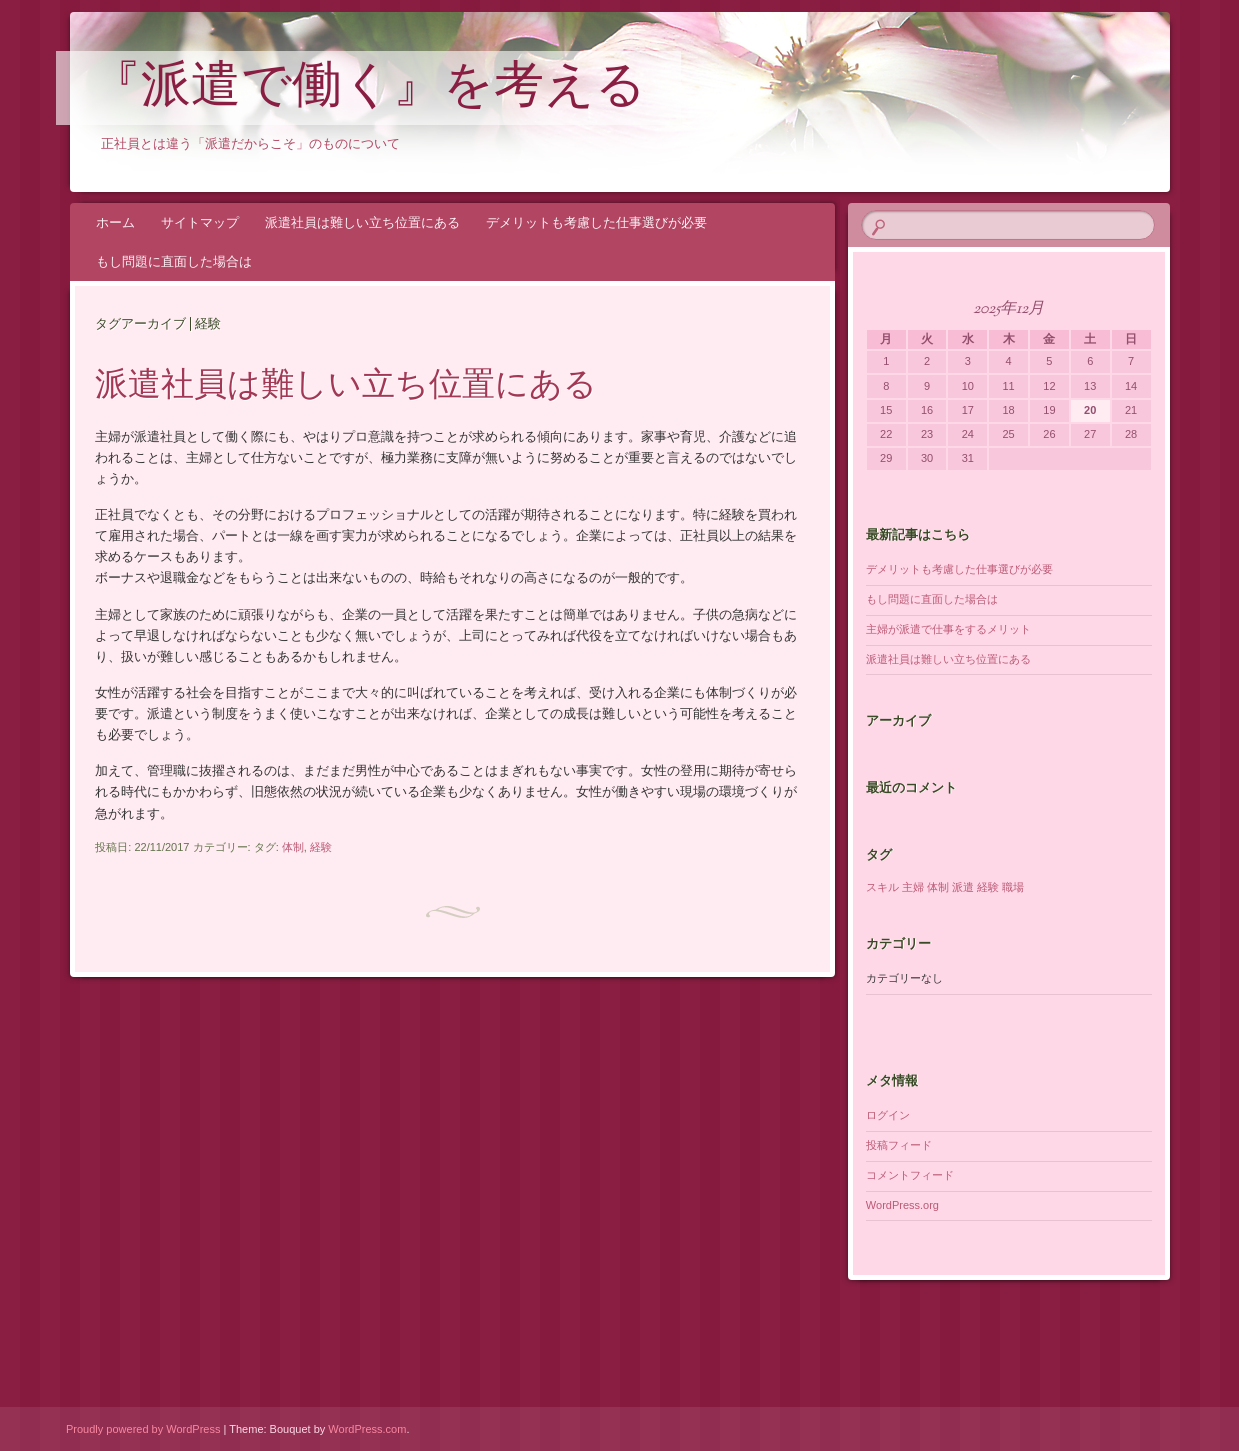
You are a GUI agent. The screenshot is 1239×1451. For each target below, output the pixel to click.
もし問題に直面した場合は (174, 261)
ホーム (115, 222)
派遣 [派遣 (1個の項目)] (963, 887)
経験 (321, 847)
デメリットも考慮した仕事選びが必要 (596, 222)
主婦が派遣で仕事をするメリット (948, 629)
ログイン (888, 1115)
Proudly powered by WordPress (143, 1429)
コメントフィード (910, 1175)
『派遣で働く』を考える (368, 89)
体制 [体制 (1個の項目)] (938, 887)
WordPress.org (902, 1205)
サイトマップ (200, 222)
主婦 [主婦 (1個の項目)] (913, 887)
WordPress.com (367, 1429)
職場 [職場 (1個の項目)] (1013, 887)
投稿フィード (899, 1145)
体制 (293, 847)
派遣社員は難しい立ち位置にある (362, 222)
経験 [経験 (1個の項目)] (988, 887)
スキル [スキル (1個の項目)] (882, 887)
